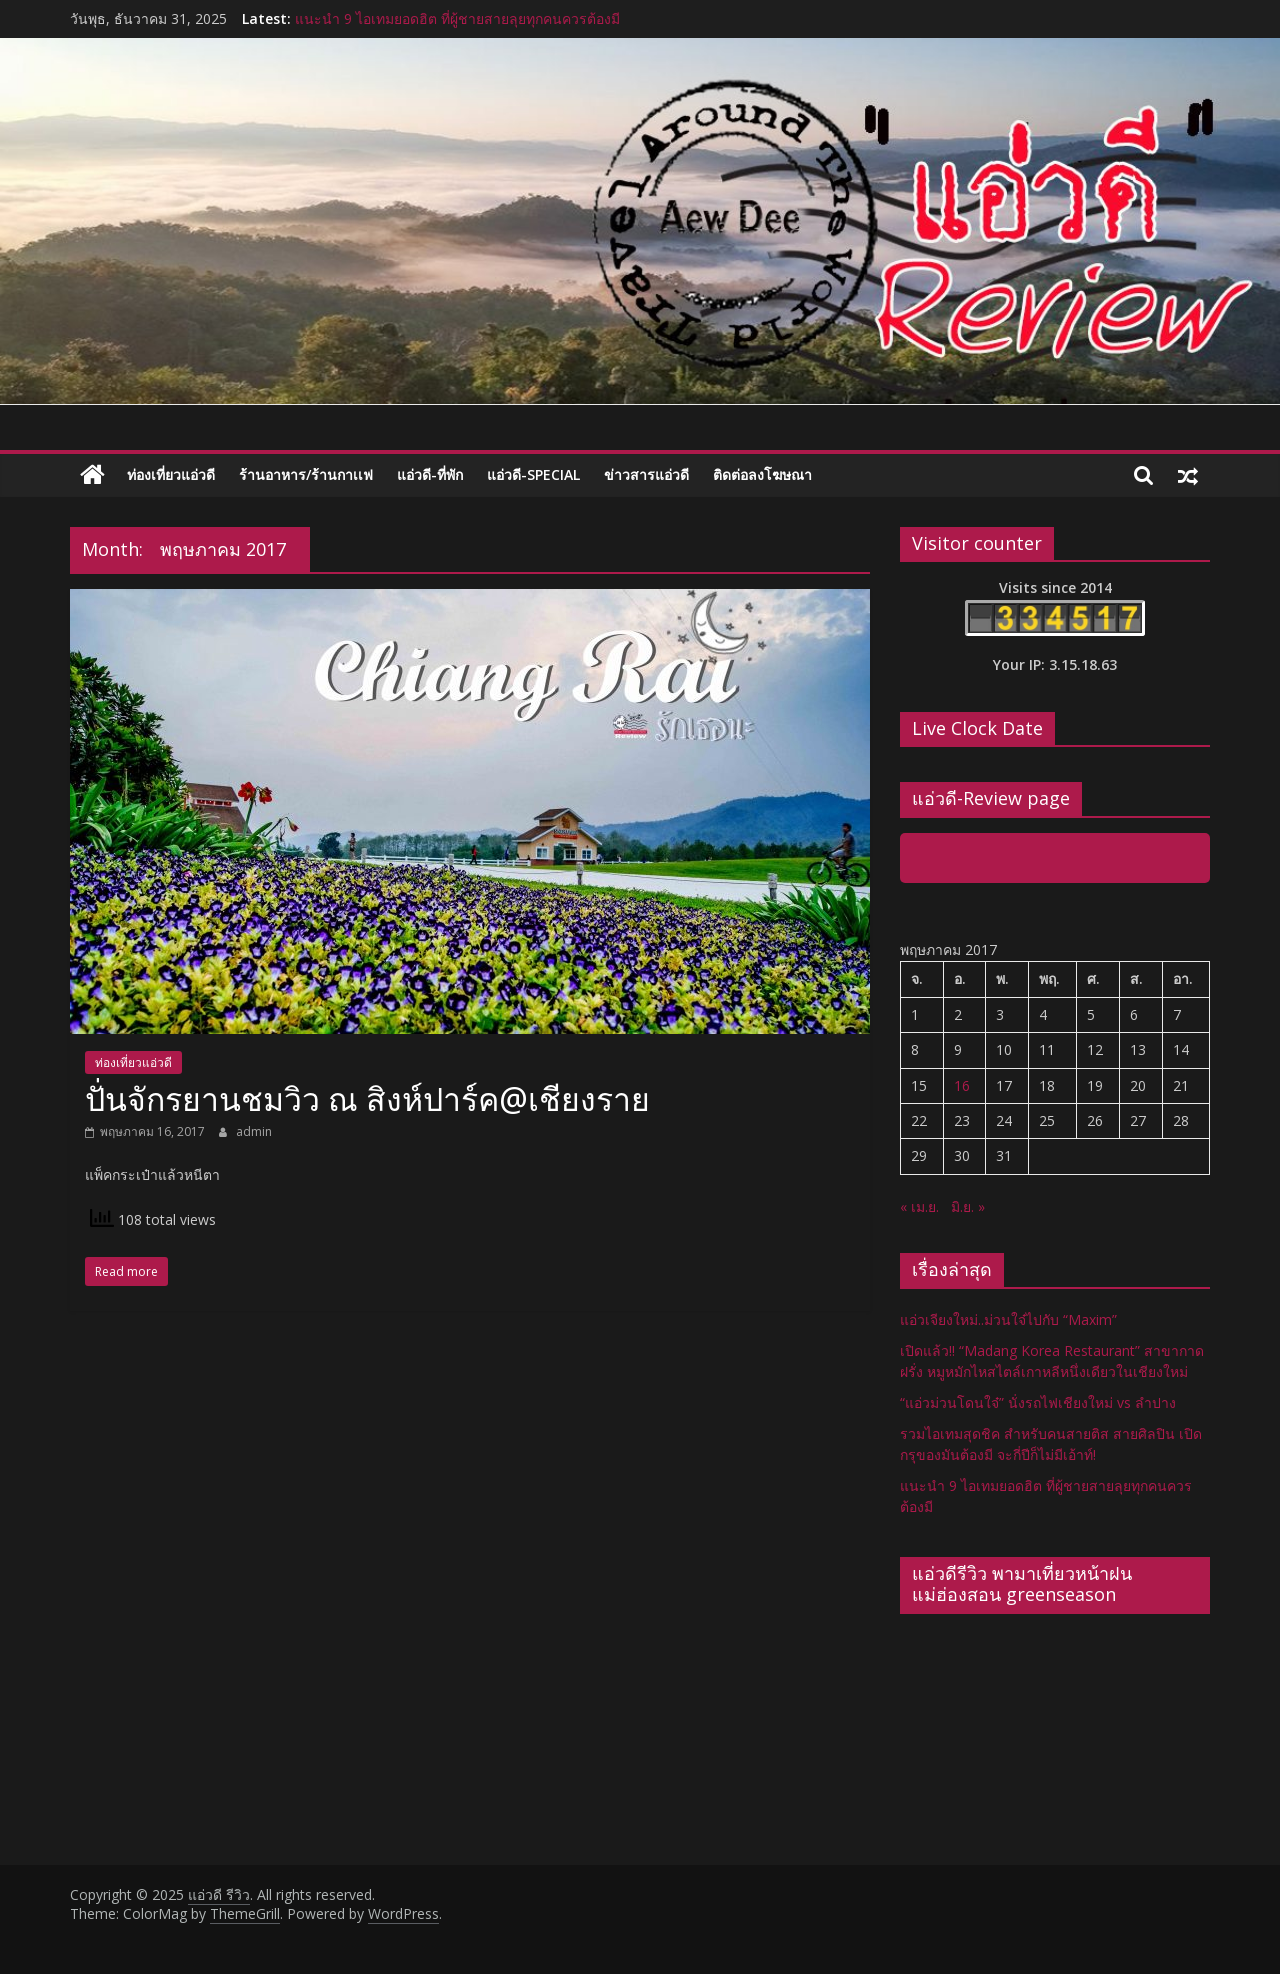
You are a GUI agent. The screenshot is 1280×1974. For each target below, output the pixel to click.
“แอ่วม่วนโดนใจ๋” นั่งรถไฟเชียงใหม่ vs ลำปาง (1038, 1402)
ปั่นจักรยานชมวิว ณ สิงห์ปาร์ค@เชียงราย (367, 1098)
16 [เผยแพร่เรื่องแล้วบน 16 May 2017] (962, 1085)
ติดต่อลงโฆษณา (762, 474)
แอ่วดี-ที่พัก (430, 474)
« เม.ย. (919, 1206)
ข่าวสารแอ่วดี (646, 474)
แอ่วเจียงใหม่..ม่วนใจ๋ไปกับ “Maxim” (1008, 1319)
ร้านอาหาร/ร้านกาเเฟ (306, 474)
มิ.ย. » (968, 1206)
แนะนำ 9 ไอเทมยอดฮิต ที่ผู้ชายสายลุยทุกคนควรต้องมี (457, 18)
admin (254, 1131)
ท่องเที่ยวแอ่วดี (171, 474)
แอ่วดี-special (533, 474)
